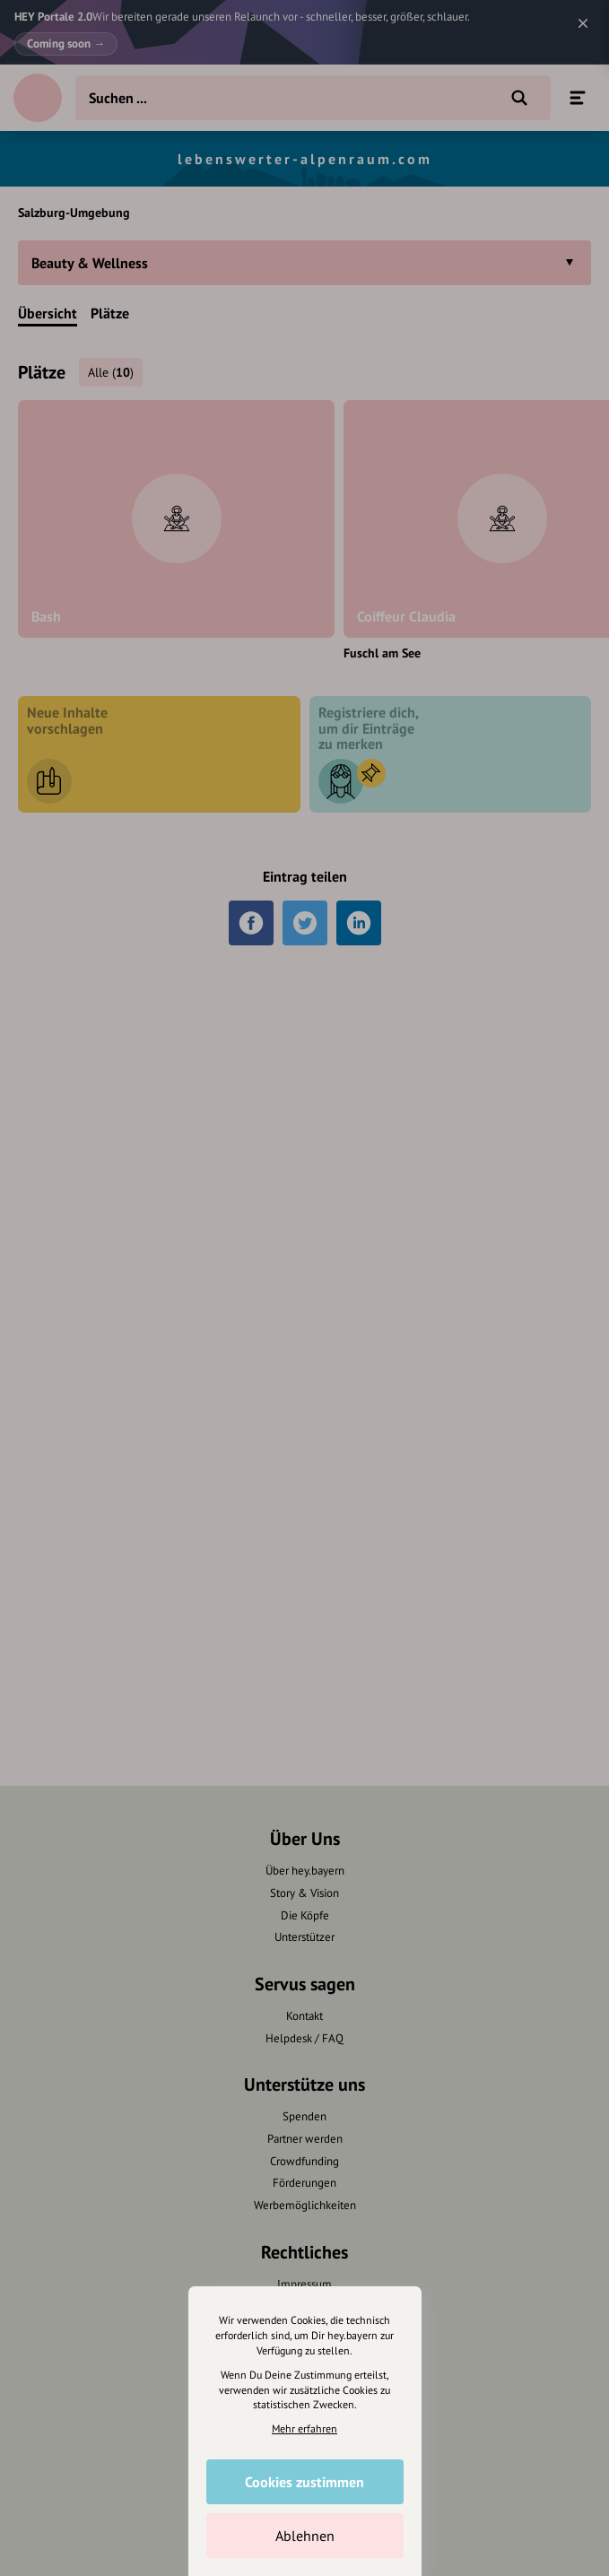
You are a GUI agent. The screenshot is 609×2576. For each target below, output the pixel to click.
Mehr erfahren (304, 2428)
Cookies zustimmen (304, 2482)
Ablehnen (305, 2536)
